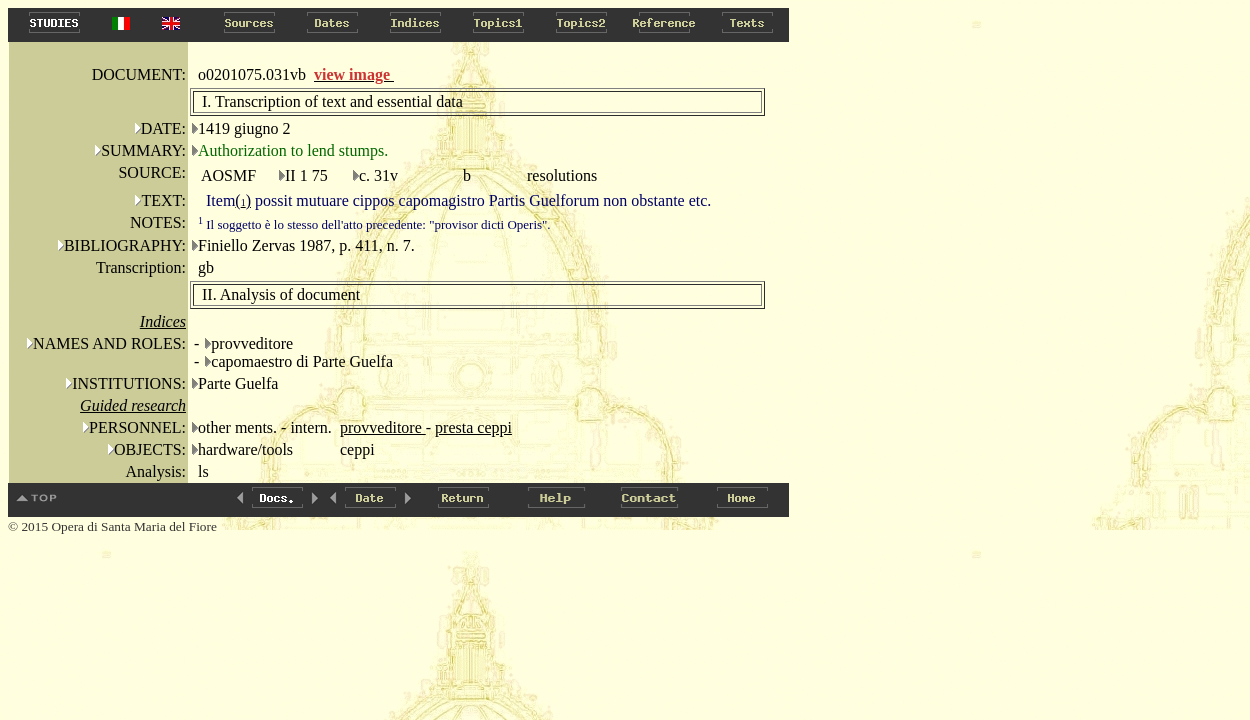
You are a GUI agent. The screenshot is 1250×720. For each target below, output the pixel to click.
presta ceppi (473, 427)
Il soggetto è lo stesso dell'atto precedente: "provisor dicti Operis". (374, 224)
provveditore (383, 427)
